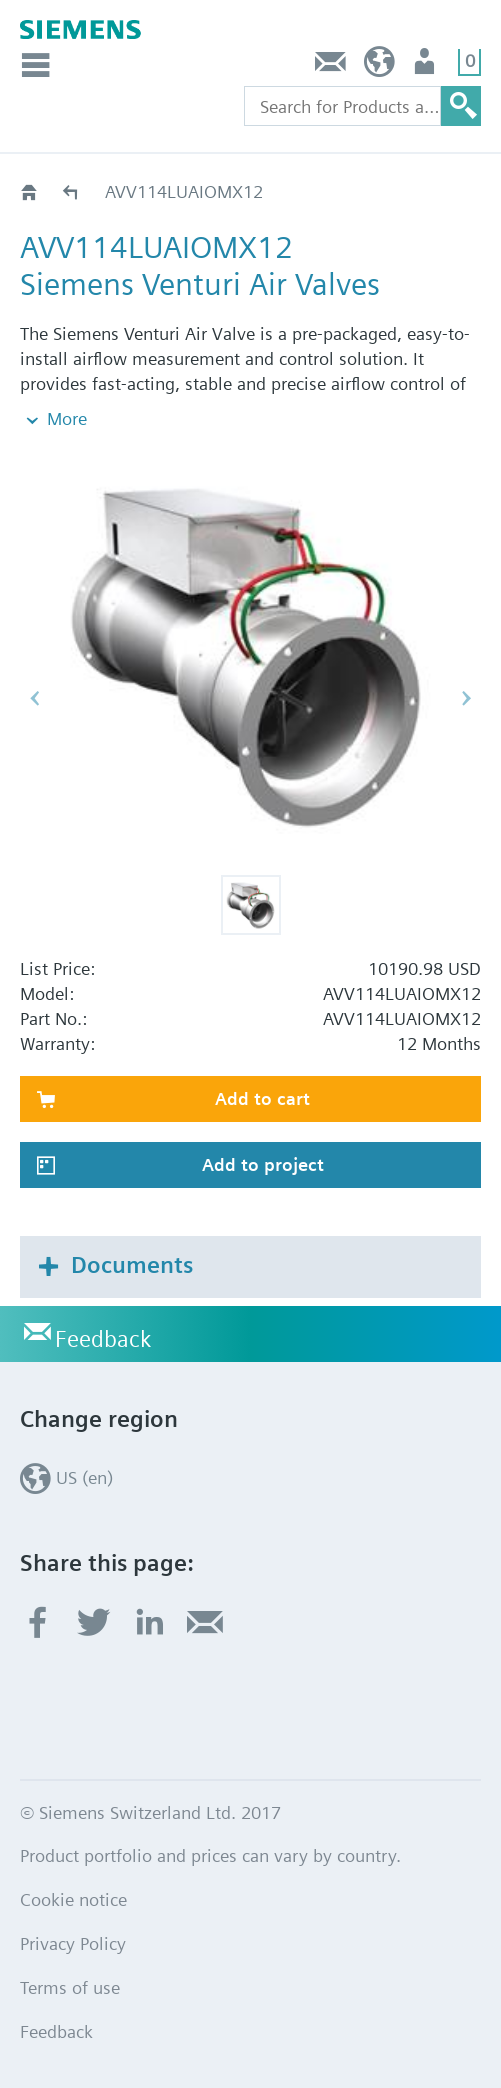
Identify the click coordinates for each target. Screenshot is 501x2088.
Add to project (263, 1164)
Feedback (331, 66)
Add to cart (262, 1098)
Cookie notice (73, 1899)
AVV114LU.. (71, 191)
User (426, 66)
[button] (251, 905)
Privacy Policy (73, 1943)
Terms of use (70, 1987)
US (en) (379, 66)
